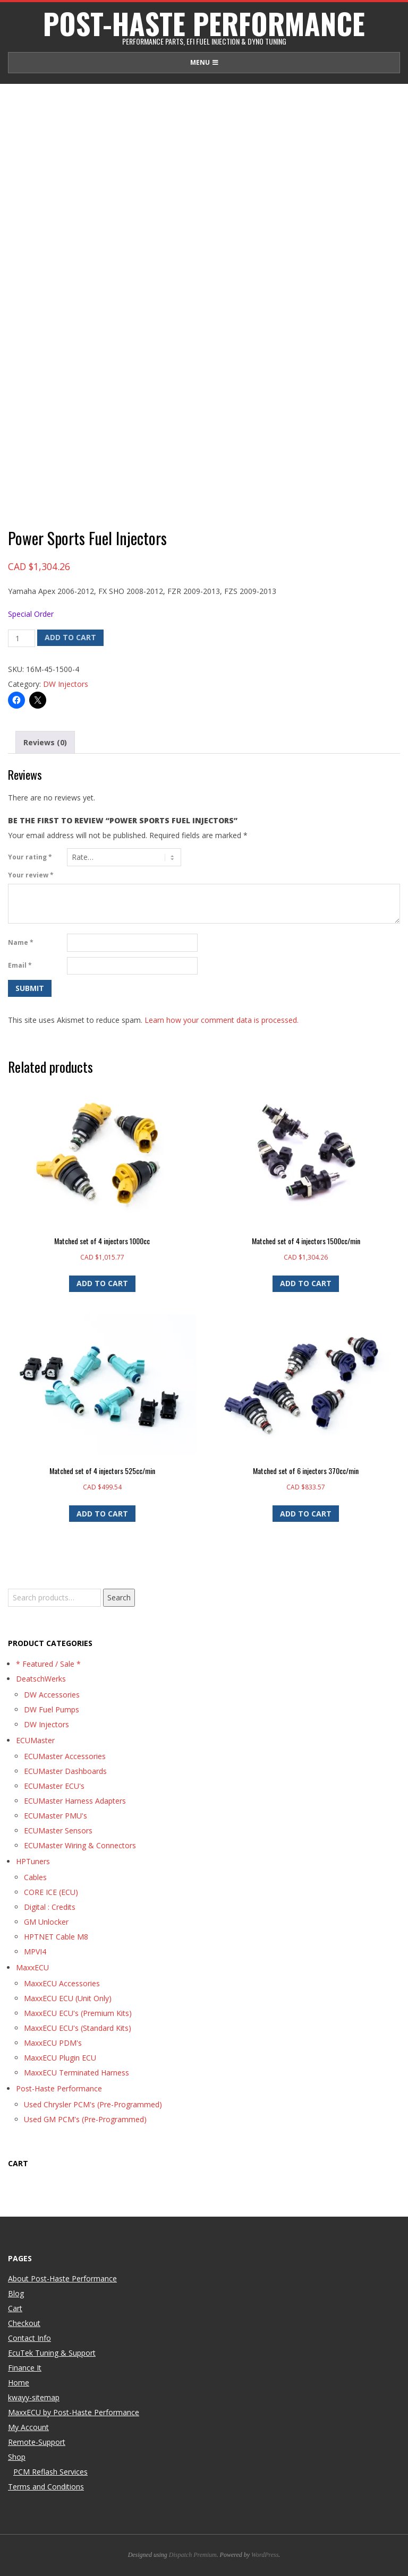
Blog (16, 2293)
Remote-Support (36, 2442)
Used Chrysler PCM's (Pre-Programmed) (93, 2104)
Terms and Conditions (46, 2487)
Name (20, 942)
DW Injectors (65, 684)
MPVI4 (35, 1951)
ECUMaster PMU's (55, 1816)
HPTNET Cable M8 (56, 1937)
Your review (31, 875)
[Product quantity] (21, 639)
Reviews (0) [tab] (45, 742)
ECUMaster (35, 1740)
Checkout (24, 2323)
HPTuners (33, 1861)
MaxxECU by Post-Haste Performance (73, 2412)
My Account (28, 2427)
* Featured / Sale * (48, 1664)
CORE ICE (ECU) (51, 1892)
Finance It (24, 2368)
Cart (15, 2308)
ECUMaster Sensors (58, 1830)
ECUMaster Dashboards (65, 1771)
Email (20, 965)
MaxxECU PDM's (53, 2043)
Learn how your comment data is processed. (221, 1020)
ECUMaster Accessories (65, 1756)
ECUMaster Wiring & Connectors (80, 1845)
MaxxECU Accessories (62, 1983)
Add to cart (70, 637)
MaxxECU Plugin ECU (60, 2058)
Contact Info (29, 2338)
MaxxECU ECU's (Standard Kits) (77, 2028)
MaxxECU (32, 1967)
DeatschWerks (41, 1679)
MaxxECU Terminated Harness (76, 2072)
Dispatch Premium (193, 2554)
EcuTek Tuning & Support (52, 2353)
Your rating (30, 856)
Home (18, 2382)
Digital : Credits (49, 1907)
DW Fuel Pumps (51, 1709)
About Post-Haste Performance (62, 2278)
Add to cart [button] (102, 1283)
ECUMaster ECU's (54, 1786)
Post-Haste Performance (59, 2088)
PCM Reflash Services (50, 2472)
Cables (35, 1877)
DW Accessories (52, 1695)
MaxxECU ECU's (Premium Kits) (78, 2013)
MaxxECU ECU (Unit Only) (68, 1998)
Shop (17, 2457)
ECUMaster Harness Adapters (75, 1801)
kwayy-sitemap (34, 2397)
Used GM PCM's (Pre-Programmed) (85, 2119)
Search (119, 1597)
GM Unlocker (46, 1922)
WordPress (264, 2554)
